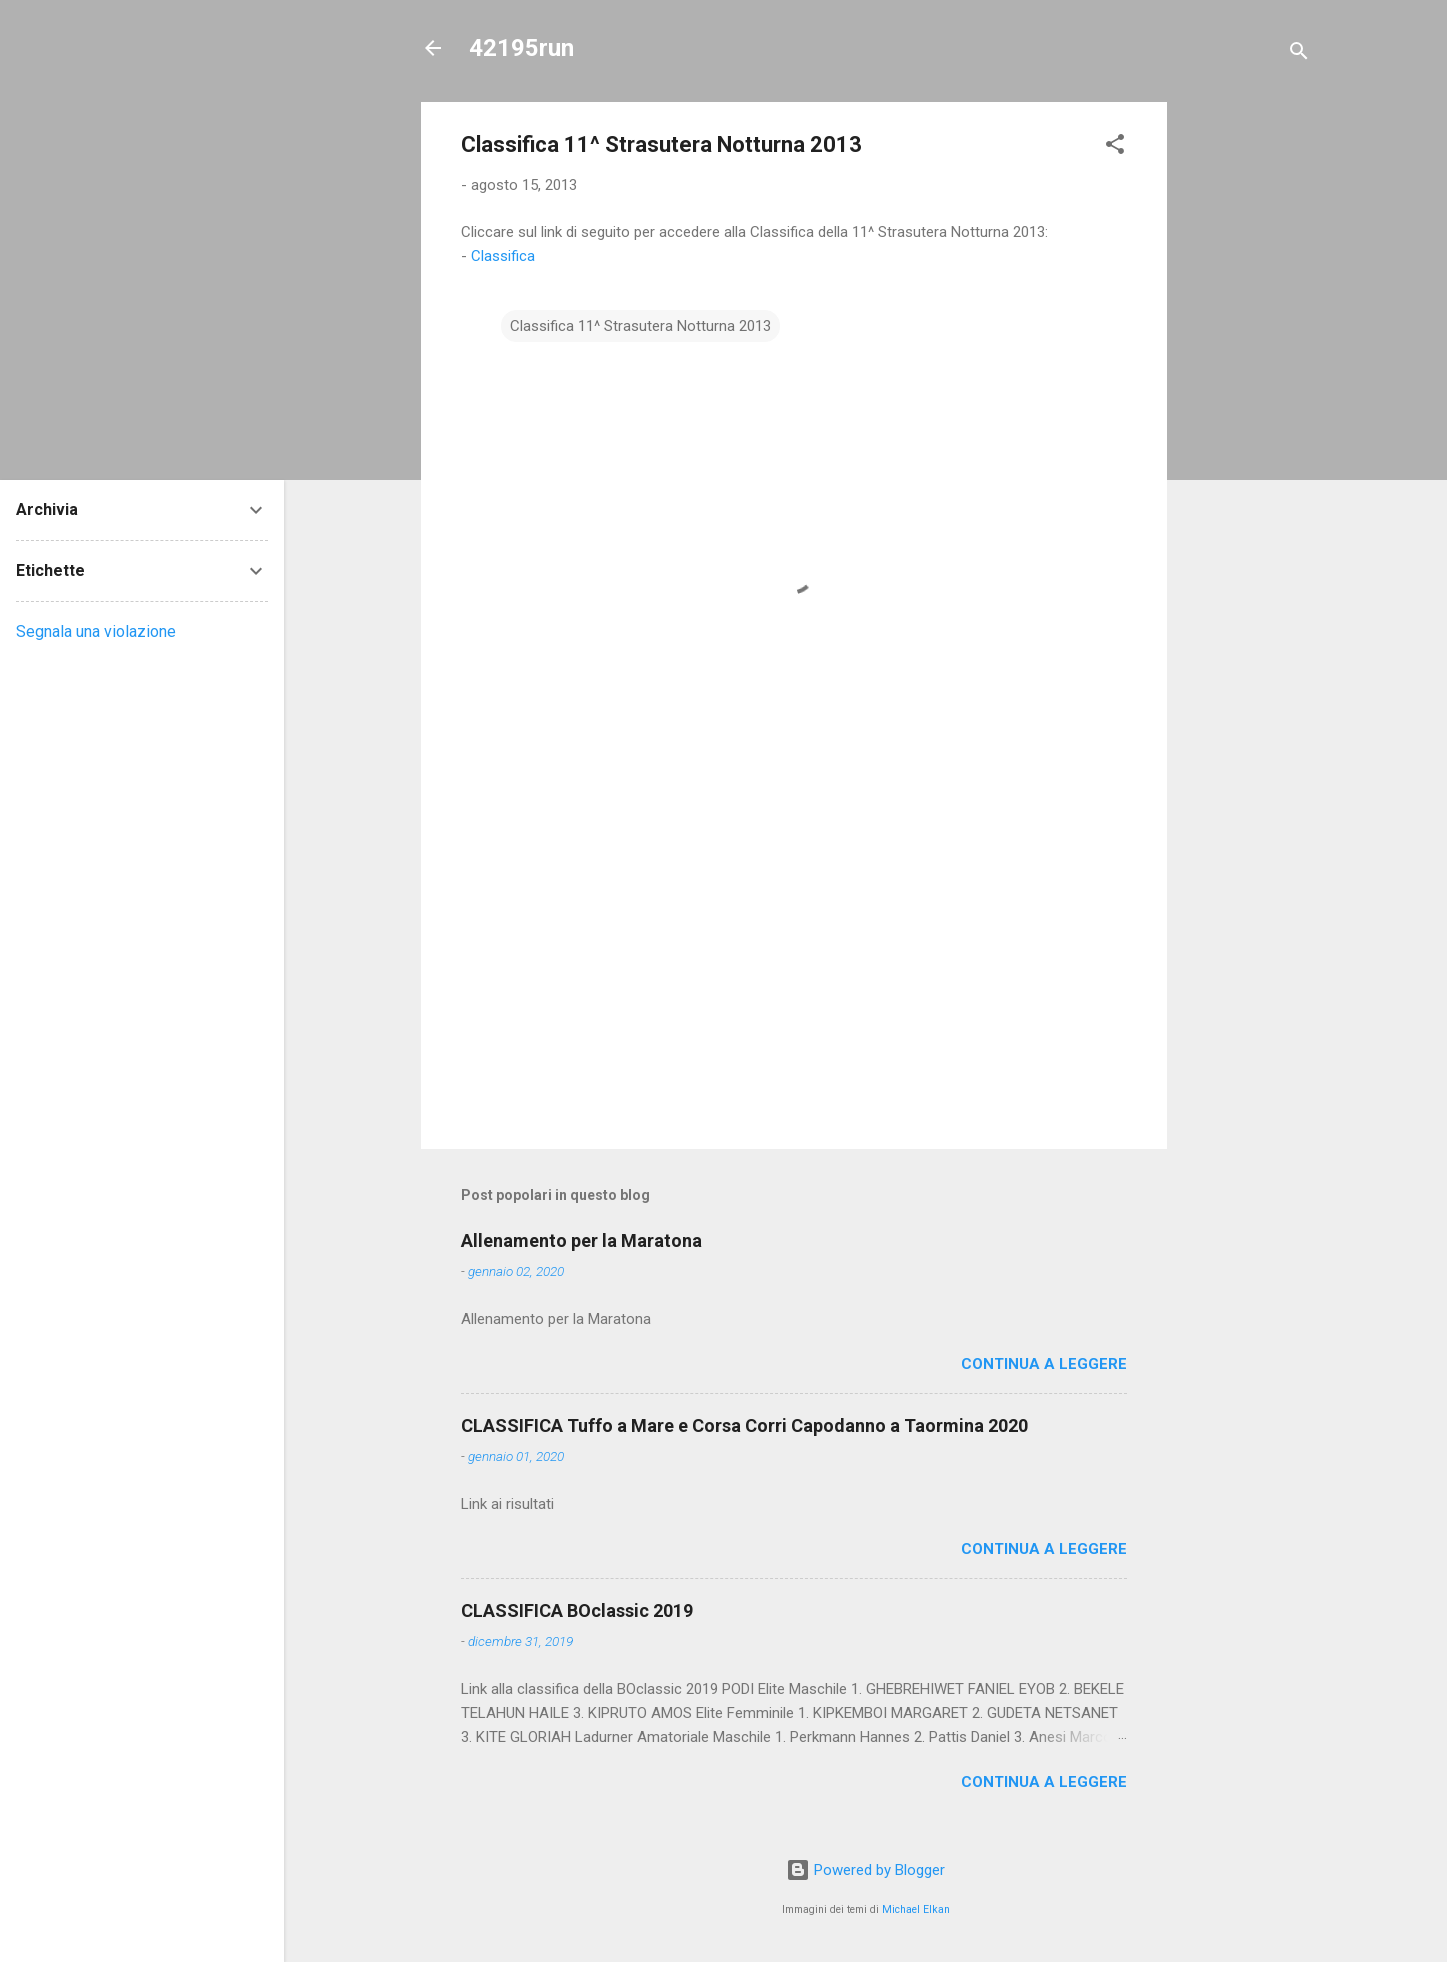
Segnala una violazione (96, 631)
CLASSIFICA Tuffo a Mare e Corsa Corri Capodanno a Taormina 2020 (744, 1425)
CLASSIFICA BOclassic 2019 (577, 1610)
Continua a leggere (1044, 1364)
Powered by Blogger (865, 1870)
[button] (1115, 147)
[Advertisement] (1247, 402)
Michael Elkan (916, 1909)
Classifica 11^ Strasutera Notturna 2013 (640, 326)
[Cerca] (1299, 54)
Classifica (503, 256)
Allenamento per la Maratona (581, 1240)
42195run (521, 48)
